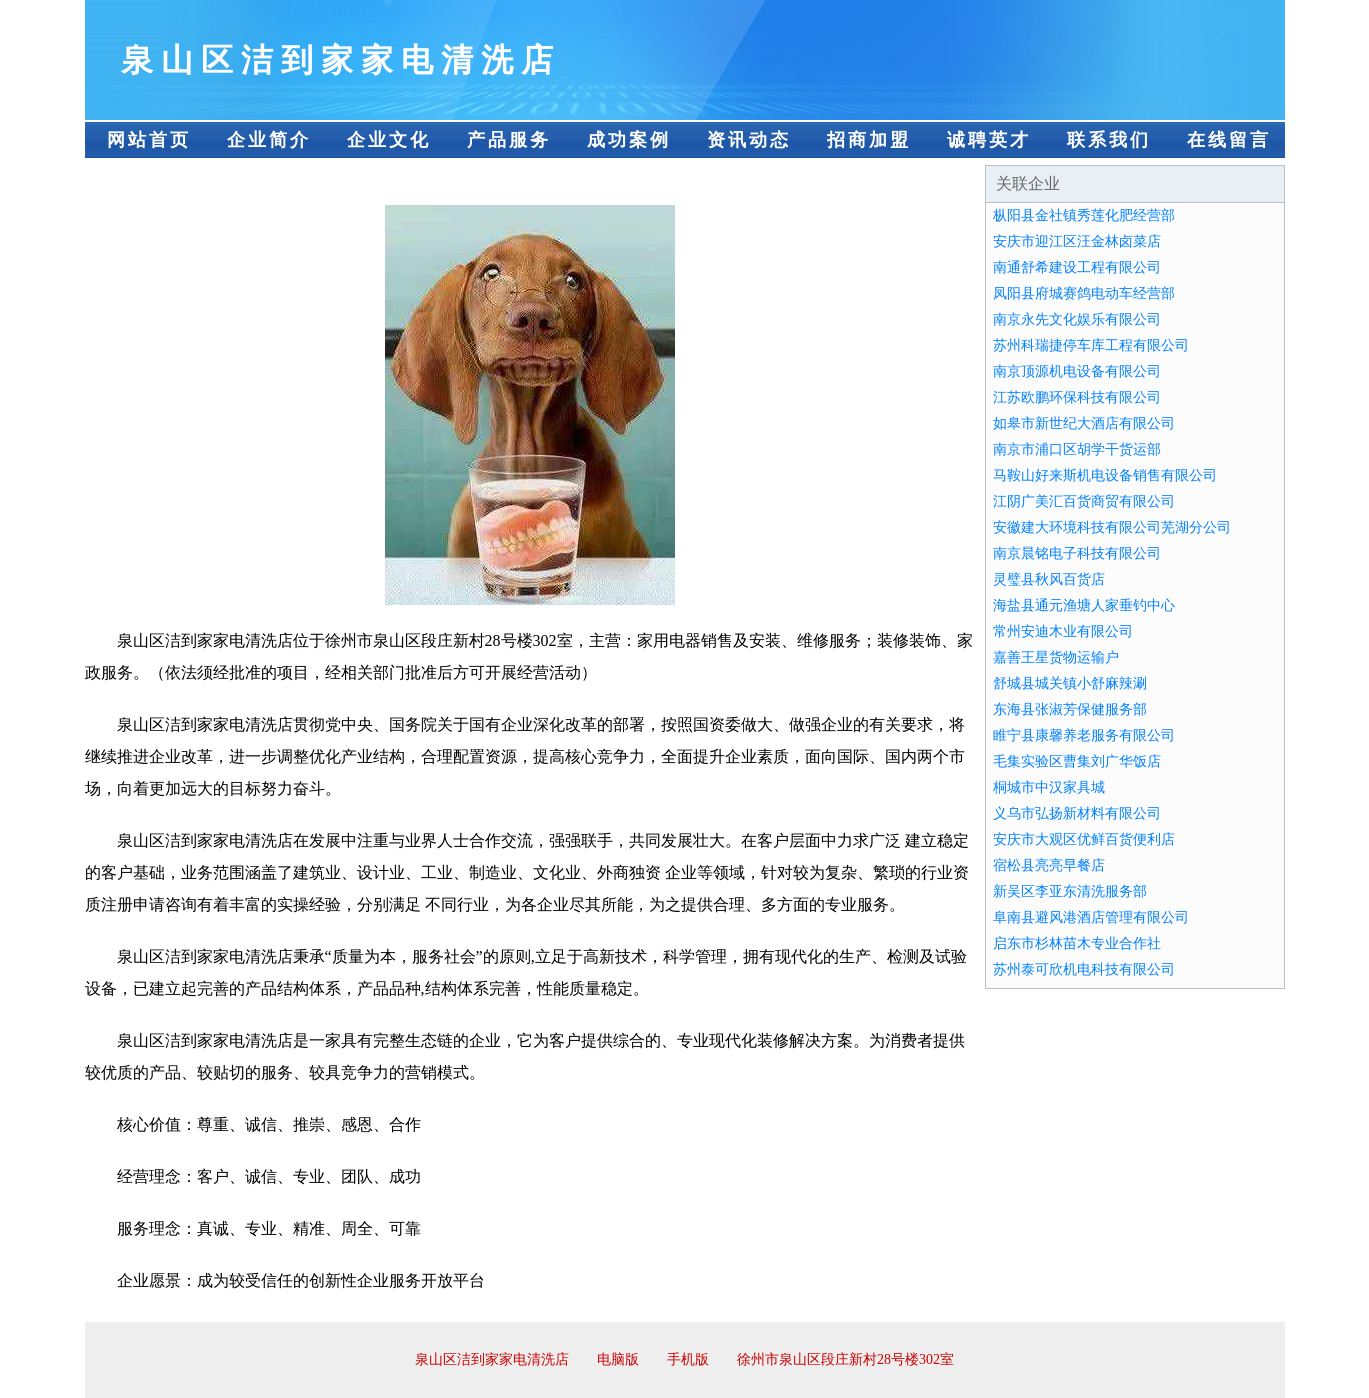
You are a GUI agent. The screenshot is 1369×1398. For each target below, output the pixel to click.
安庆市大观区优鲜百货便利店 (1084, 839)
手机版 (688, 1359)
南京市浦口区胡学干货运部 (1077, 449)
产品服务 (509, 140)
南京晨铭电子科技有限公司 (1077, 553)
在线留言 (1229, 140)
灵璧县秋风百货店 (1049, 579)
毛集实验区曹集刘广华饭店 (1077, 761)
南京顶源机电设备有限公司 (1077, 371)
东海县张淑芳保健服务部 (1070, 709)
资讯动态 (749, 140)
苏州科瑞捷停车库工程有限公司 (1091, 345)
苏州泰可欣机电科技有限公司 (1084, 969)
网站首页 (149, 140)
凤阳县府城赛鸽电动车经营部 (1084, 293)
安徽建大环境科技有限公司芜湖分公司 (1112, 527)
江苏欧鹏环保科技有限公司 (1077, 397)
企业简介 (269, 140)
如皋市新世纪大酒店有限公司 (1084, 423)
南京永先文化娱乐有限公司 (1077, 319)
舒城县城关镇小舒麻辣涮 (1070, 683)
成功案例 (629, 140)
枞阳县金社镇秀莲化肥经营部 (1084, 215)
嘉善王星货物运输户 (1056, 657)
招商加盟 (869, 140)
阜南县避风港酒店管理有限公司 (1091, 917)
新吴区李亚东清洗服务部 (1070, 891)
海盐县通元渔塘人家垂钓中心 (1084, 605)
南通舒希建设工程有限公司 (1077, 267)
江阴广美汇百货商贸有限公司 (1084, 501)
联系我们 (1109, 140)
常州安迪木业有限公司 (1063, 631)
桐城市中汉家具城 (1049, 787)
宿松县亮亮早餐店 (1049, 865)
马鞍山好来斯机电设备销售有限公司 (1105, 475)
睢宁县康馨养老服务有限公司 (1084, 735)
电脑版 (618, 1359)
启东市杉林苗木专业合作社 (1077, 943)
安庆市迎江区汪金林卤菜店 (1077, 241)
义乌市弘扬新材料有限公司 (1077, 813)
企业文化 (389, 140)
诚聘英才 (989, 140)
